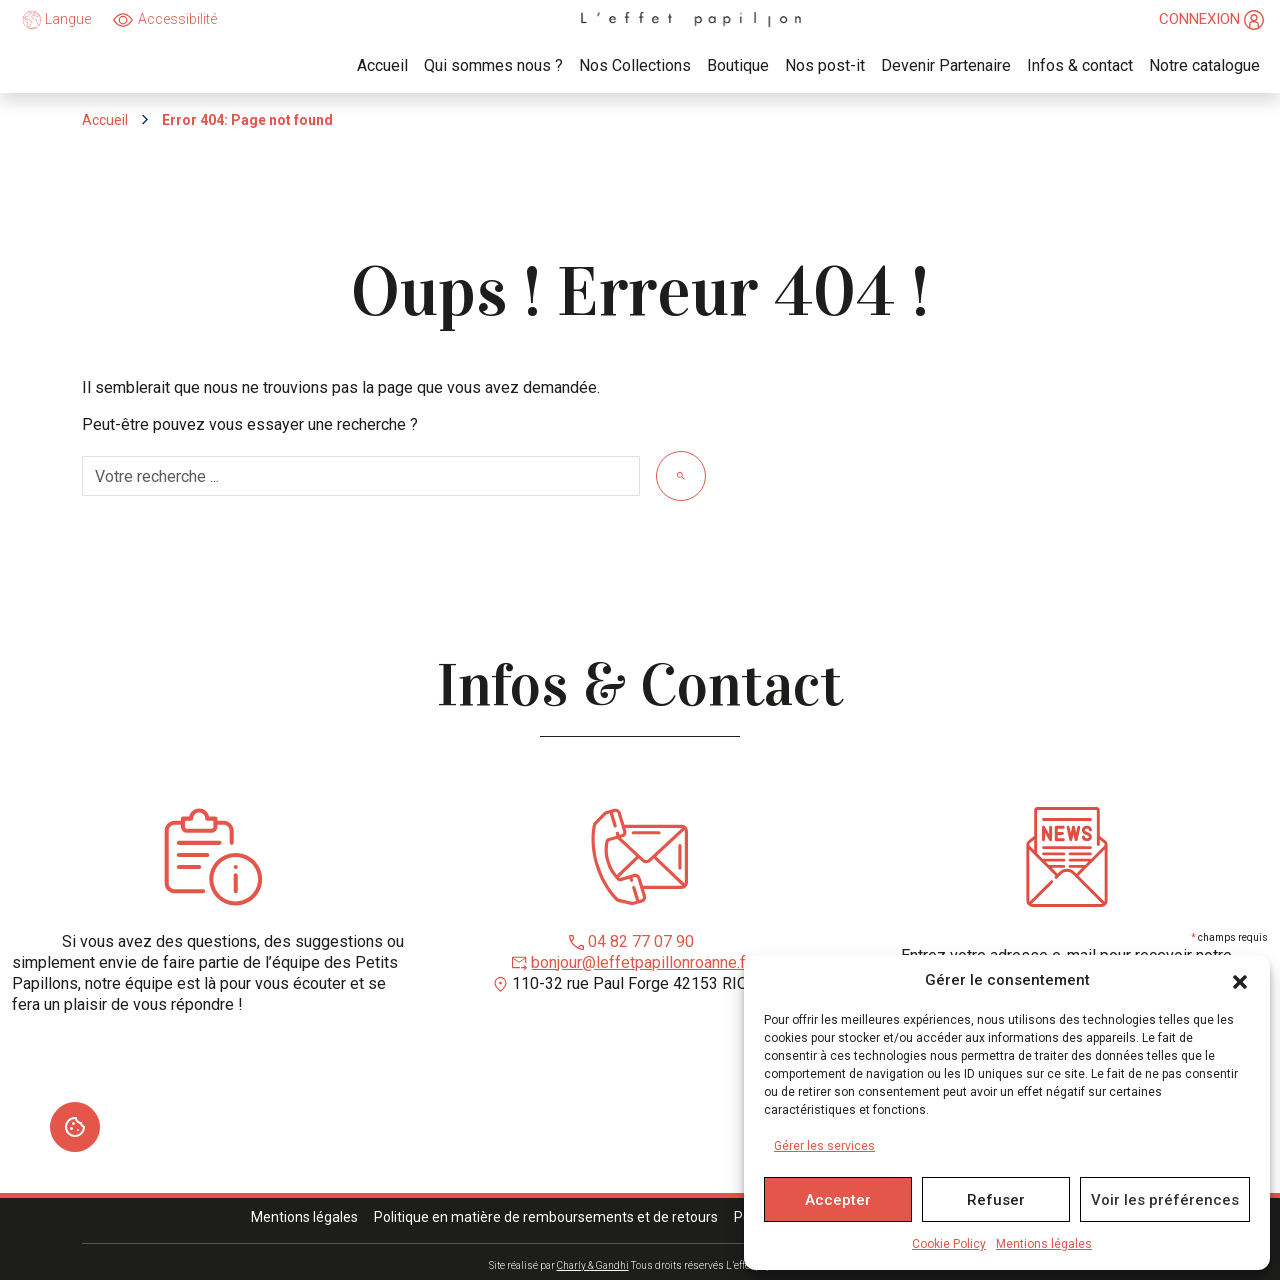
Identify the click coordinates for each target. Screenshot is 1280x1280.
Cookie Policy (949, 1244)
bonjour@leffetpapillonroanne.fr (641, 962)
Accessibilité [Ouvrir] (177, 19)
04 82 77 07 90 (641, 941)
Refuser (996, 1200)
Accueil (105, 120)
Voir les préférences (1165, 1200)
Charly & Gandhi (593, 1265)
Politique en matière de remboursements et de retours (546, 1217)
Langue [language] (56, 20)
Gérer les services (824, 1146)
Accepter (838, 1200)
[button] (1240, 981)
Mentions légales (1044, 1244)
